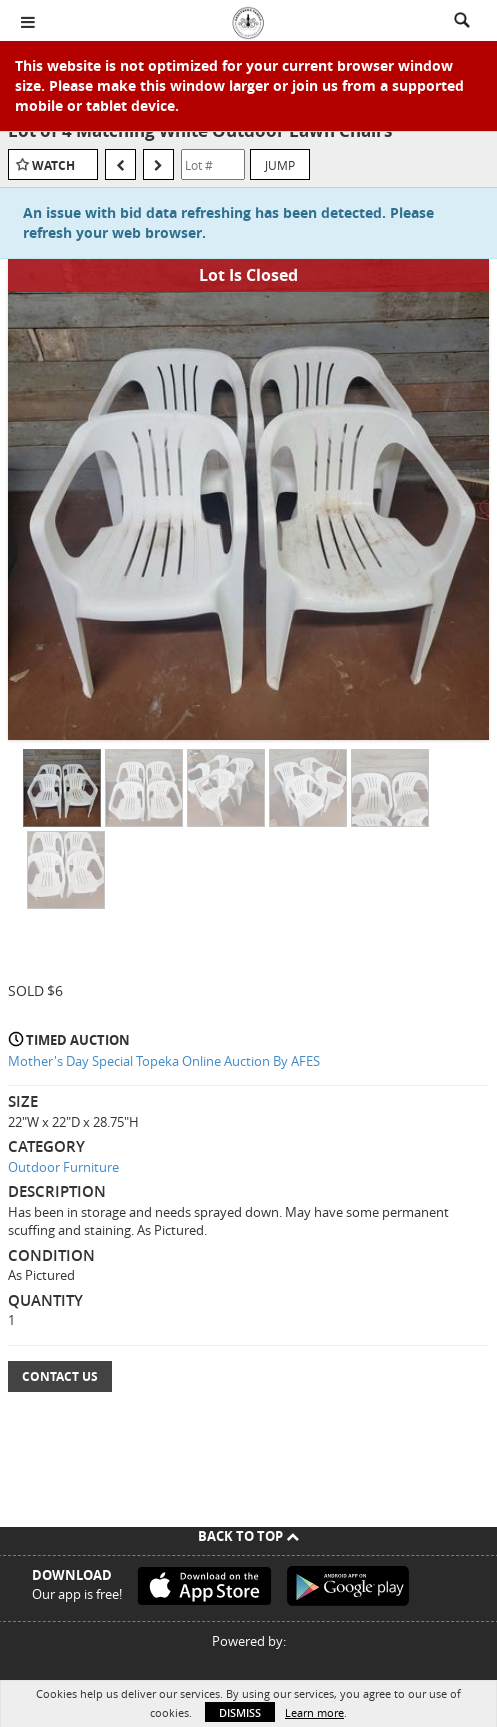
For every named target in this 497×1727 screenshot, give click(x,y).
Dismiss (240, 1712)
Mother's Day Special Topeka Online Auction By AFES (164, 1061)
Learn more (314, 1712)
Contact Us (60, 1376)
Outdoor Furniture (63, 1167)
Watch (53, 165)
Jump (280, 165)
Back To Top (248, 1536)
